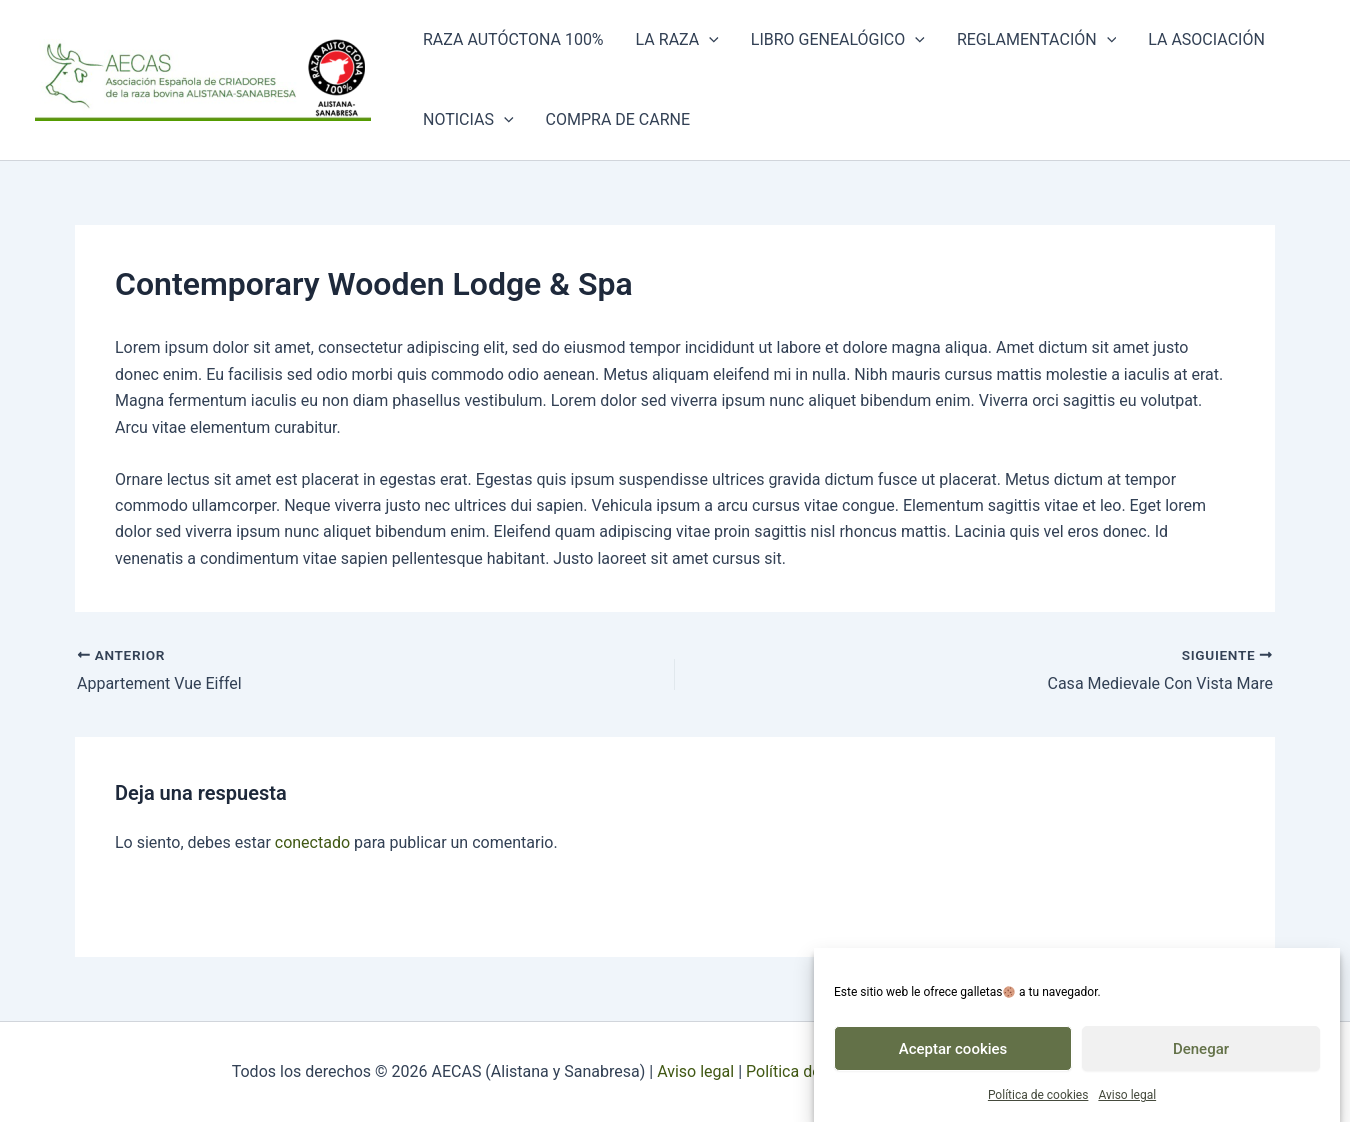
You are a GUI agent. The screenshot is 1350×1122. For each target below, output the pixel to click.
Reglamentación (1036, 40)
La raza (677, 40)
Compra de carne (618, 119)
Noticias (468, 120)
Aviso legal (1127, 1100)
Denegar (1201, 1054)
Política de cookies (1038, 1100)
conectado (312, 842)
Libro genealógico (838, 40)
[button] (709, 40)
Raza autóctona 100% (513, 39)
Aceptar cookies (953, 1054)
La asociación (1206, 39)
